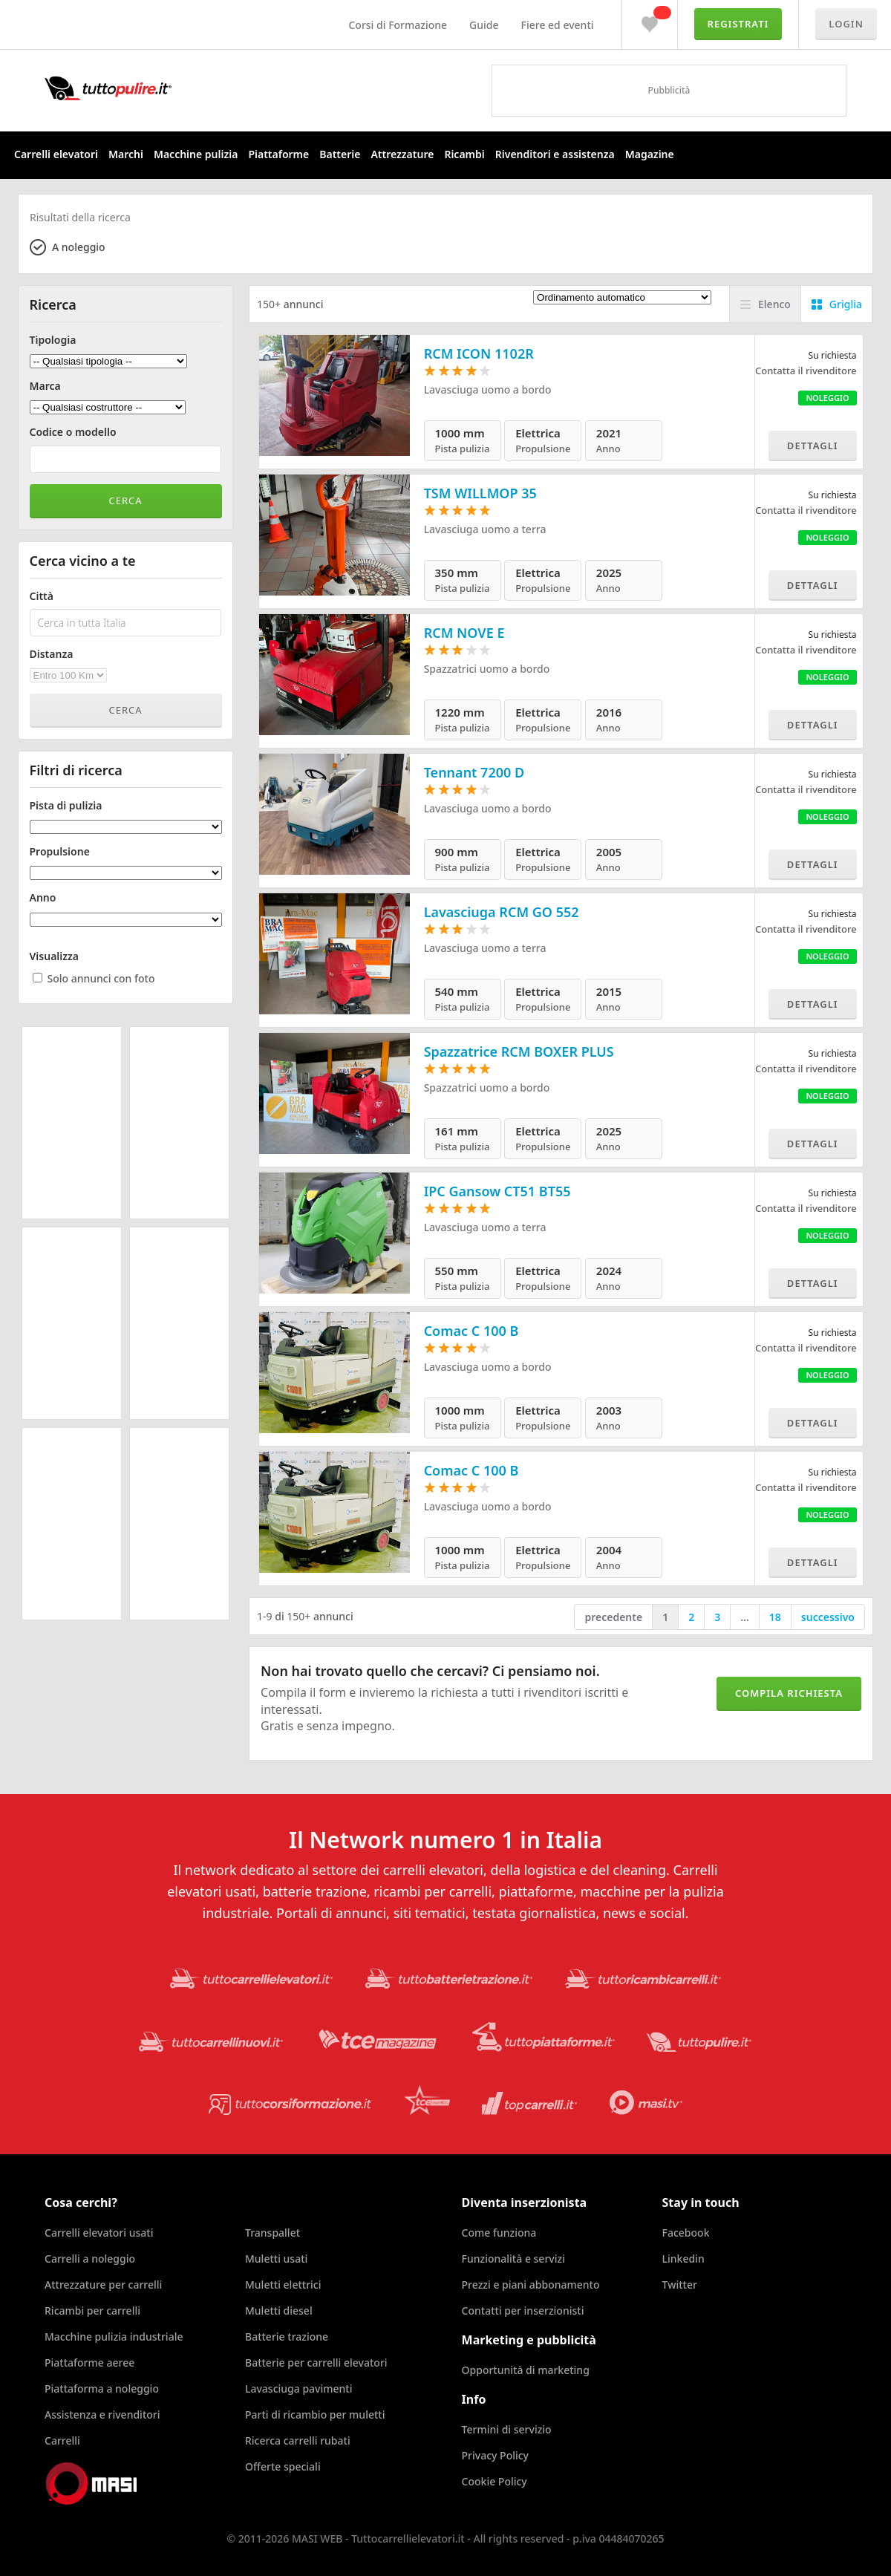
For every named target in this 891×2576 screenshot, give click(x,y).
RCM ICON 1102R (479, 353)
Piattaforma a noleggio (102, 2388)
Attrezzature (402, 154)
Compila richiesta (789, 1693)
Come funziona (499, 2233)
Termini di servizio (507, 2429)
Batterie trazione (286, 2336)
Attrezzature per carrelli (103, 2284)
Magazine (649, 154)
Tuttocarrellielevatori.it (167, 88)
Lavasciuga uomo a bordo (488, 389)
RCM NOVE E (464, 633)
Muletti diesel (279, 2310)
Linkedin (683, 2258)
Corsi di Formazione (397, 25)
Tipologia (53, 340)
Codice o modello (73, 432)
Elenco (774, 304)
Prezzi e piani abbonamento (531, 2284)
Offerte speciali (283, 2466)
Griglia (845, 304)
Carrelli (62, 2440)
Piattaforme (278, 154)
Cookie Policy (494, 2481)
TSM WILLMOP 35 (480, 493)
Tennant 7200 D (474, 772)
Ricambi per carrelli (92, 2310)
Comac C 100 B (471, 1331)
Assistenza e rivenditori (102, 2414)
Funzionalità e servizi (513, 2258)
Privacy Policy (495, 2455)
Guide (483, 25)
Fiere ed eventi (557, 25)
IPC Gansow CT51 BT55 (497, 1191)
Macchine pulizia (196, 154)
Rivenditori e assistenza (555, 154)
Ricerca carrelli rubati (297, 2440)
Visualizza (54, 956)
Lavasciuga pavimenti (299, 2388)
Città (41, 596)
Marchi (125, 154)
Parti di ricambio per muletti (315, 2414)
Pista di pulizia (66, 805)
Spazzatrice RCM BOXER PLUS (519, 1051)
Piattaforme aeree (89, 2362)
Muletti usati (276, 2258)
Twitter (679, 2284)
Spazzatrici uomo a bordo (487, 669)
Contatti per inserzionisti (523, 2310)
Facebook (686, 2233)
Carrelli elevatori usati (99, 2233)
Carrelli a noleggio (90, 2258)
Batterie (339, 154)
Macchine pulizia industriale (114, 2336)
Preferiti (650, 20)
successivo (828, 1617)
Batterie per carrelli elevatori (316, 2362)
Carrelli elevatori (56, 154)
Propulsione (60, 851)
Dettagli (812, 445)
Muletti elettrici (283, 2284)
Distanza (52, 654)
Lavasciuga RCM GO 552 (501, 912)
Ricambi (464, 154)
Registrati (738, 23)
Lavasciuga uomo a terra (485, 529)
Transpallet (272, 2233)
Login (846, 23)
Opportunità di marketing (526, 2370)
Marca (45, 386)
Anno (43, 897)
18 (775, 1617)
